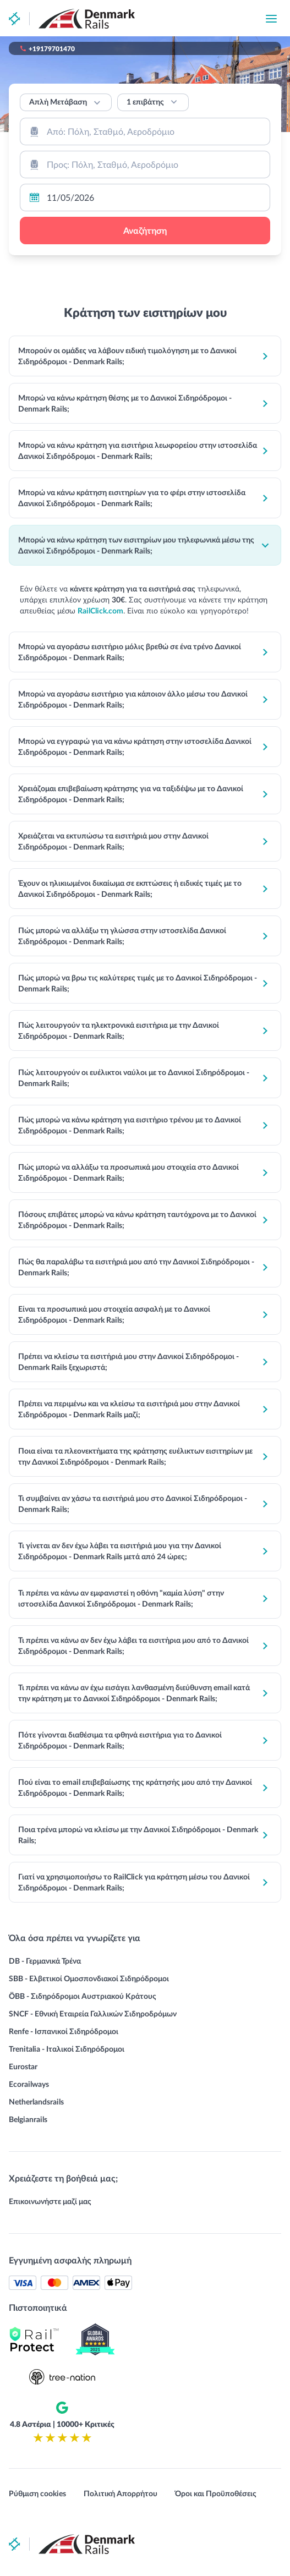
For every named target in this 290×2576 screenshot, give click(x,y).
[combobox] (145, 131)
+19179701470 (52, 48)
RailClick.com (100, 610)
